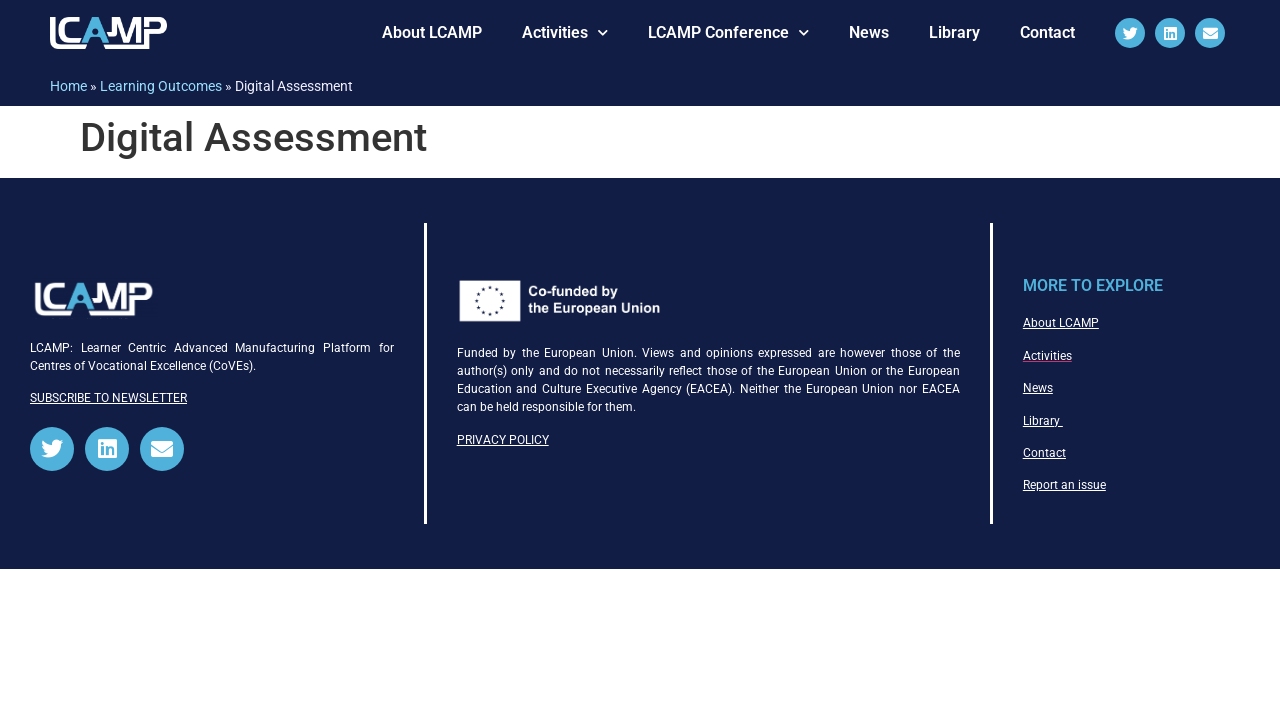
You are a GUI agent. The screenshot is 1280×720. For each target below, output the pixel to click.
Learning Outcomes (161, 86)
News (869, 32)
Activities (565, 32)
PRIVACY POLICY (503, 440)
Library (954, 32)
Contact (1047, 32)
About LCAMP (432, 32)
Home (68, 86)
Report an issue (1064, 485)
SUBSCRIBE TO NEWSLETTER (108, 398)
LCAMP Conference (728, 32)
